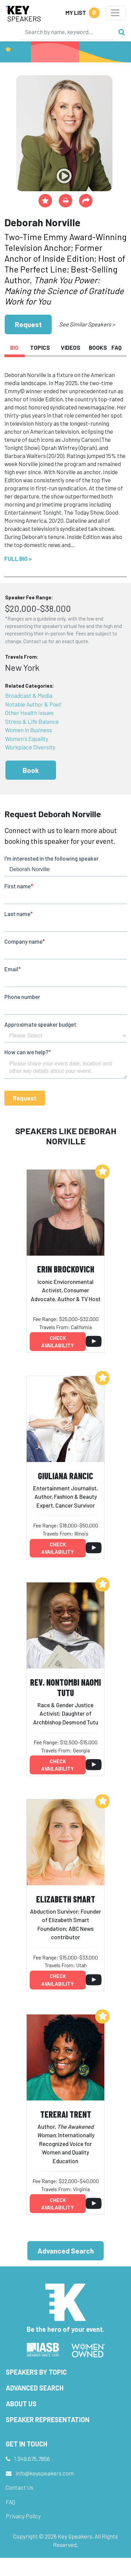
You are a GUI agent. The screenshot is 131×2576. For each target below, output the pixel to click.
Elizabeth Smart (65, 1899)
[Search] (67, 31)
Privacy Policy (23, 2516)
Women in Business (28, 729)
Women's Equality (26, 738)
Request (28, 324)
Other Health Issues (29, 712)
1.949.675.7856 (32, 2458)
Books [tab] (97, 347)
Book (31, 770)
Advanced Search (65, 2250)
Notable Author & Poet (33, 704)
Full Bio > (18, 558)
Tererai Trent (65, 2114)
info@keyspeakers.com (45, 2473)
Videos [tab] (70, 347)
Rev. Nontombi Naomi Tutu (65, 1687)
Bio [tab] (14, 347)
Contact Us (19, 2487)
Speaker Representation (47, 2419)
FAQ (10, 2501)
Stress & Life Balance (32, 721)
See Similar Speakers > (87, 324)
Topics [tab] (40, 347)
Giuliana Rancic (65, 1475)
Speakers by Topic (36, 2372)
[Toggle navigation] (115, 13)
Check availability (57, 1342)
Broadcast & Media (28, 695)
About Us (21, 2404)
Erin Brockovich (65, 1269)
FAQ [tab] (116, 347)
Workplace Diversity (30, 747)
